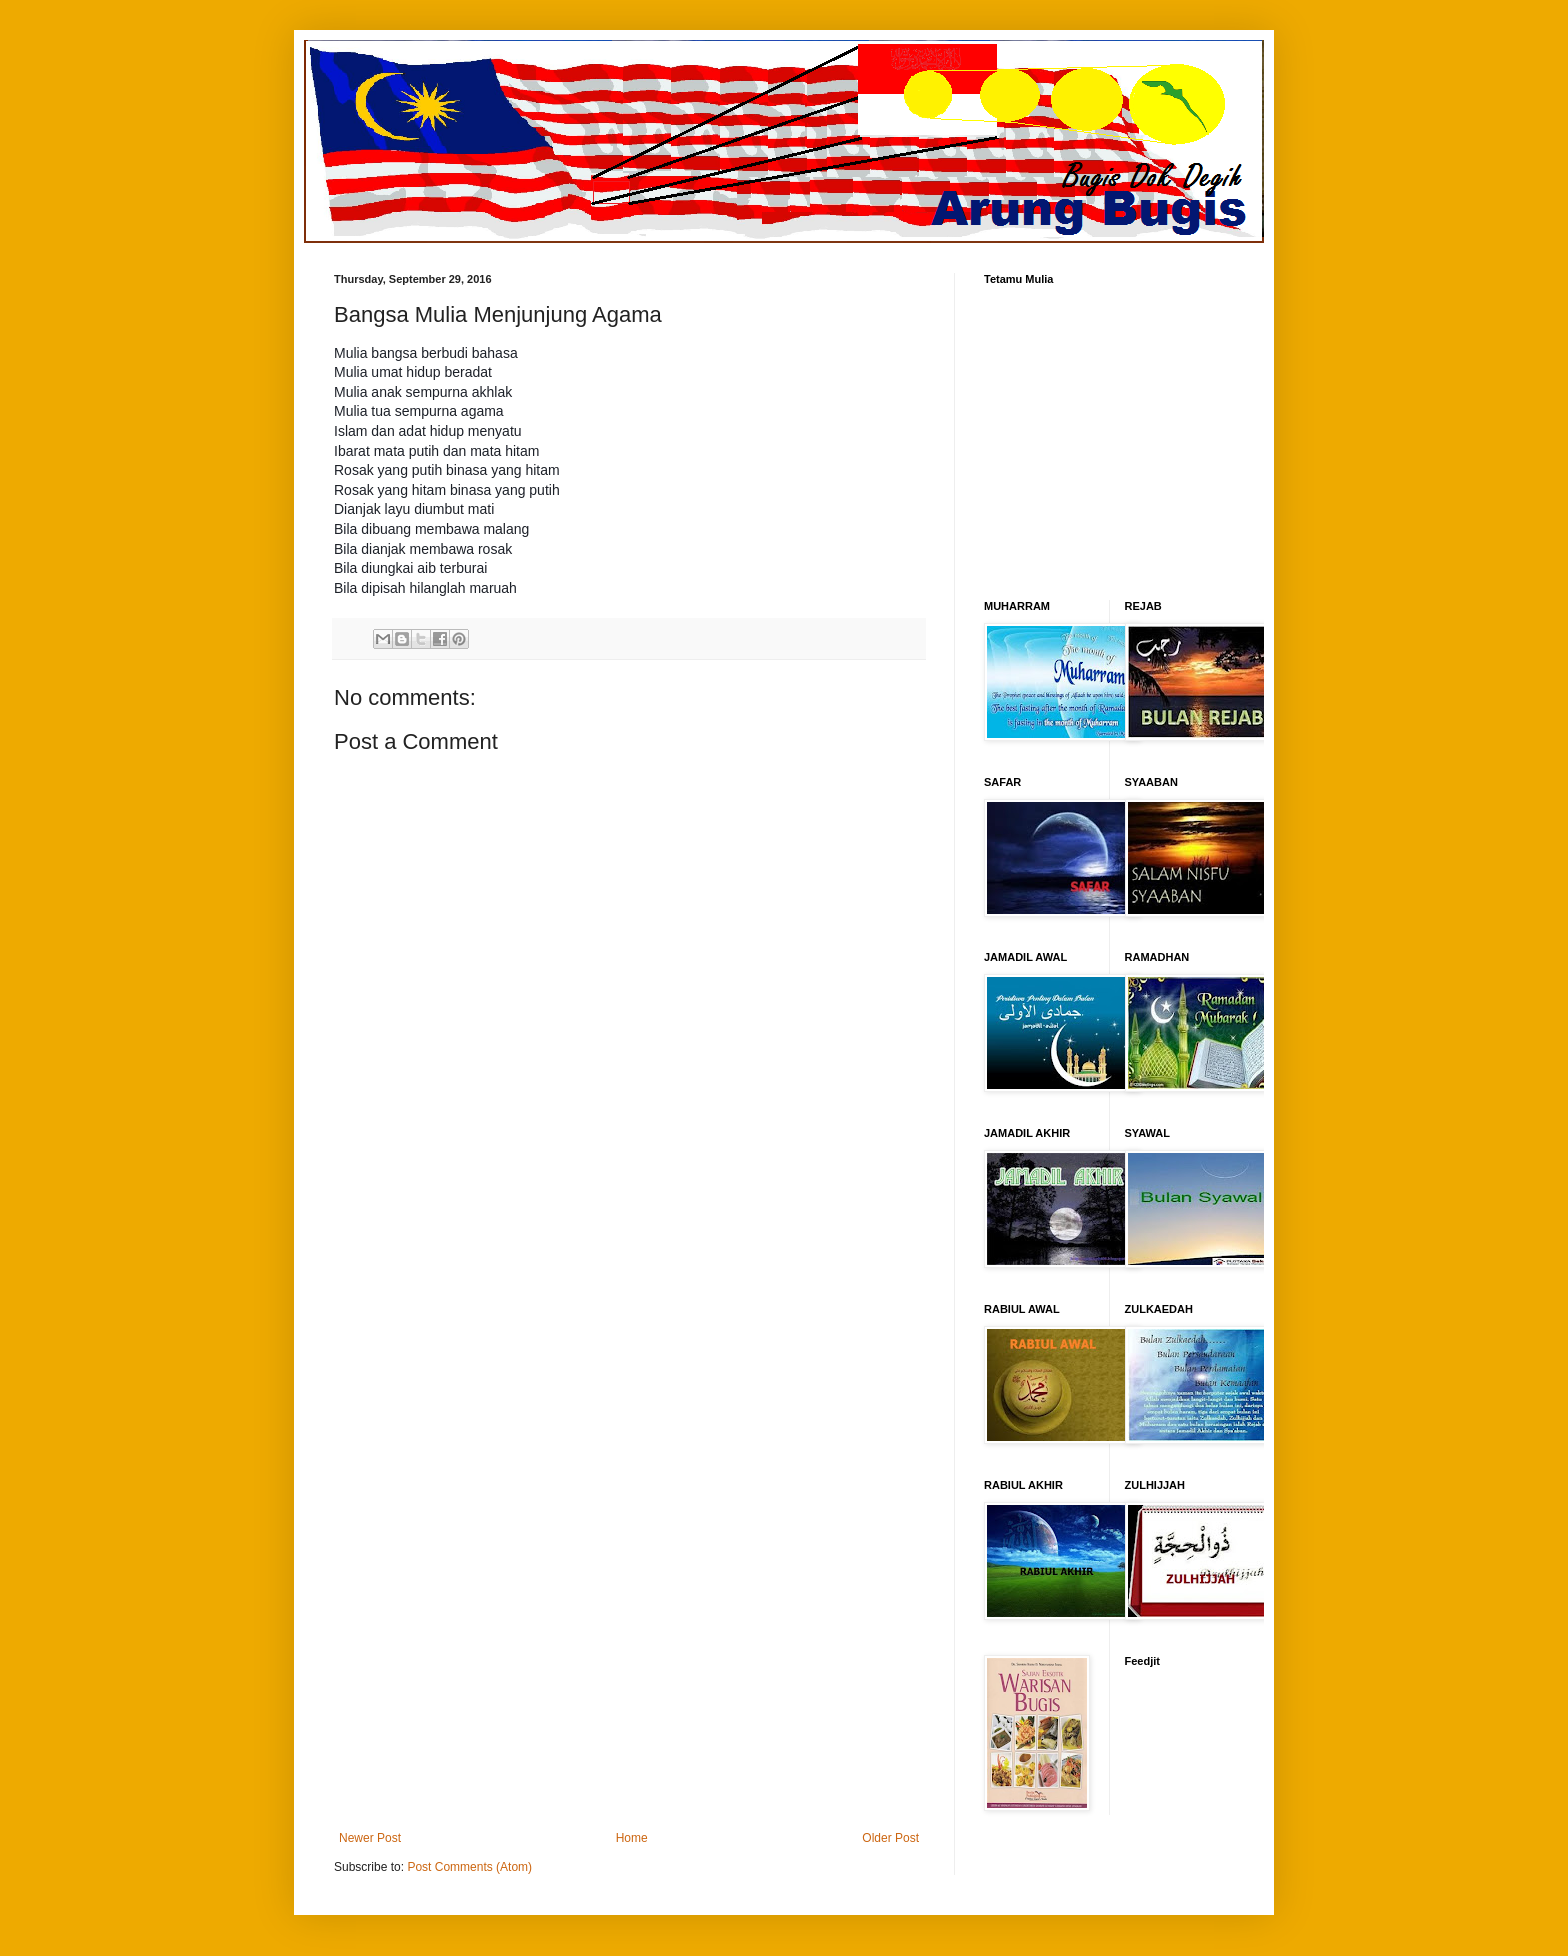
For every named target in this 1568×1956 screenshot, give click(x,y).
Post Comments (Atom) (469, 1867)
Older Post (890, 1838)
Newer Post (370, 1838)
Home (632, 1838)
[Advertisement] (629, 1506)
